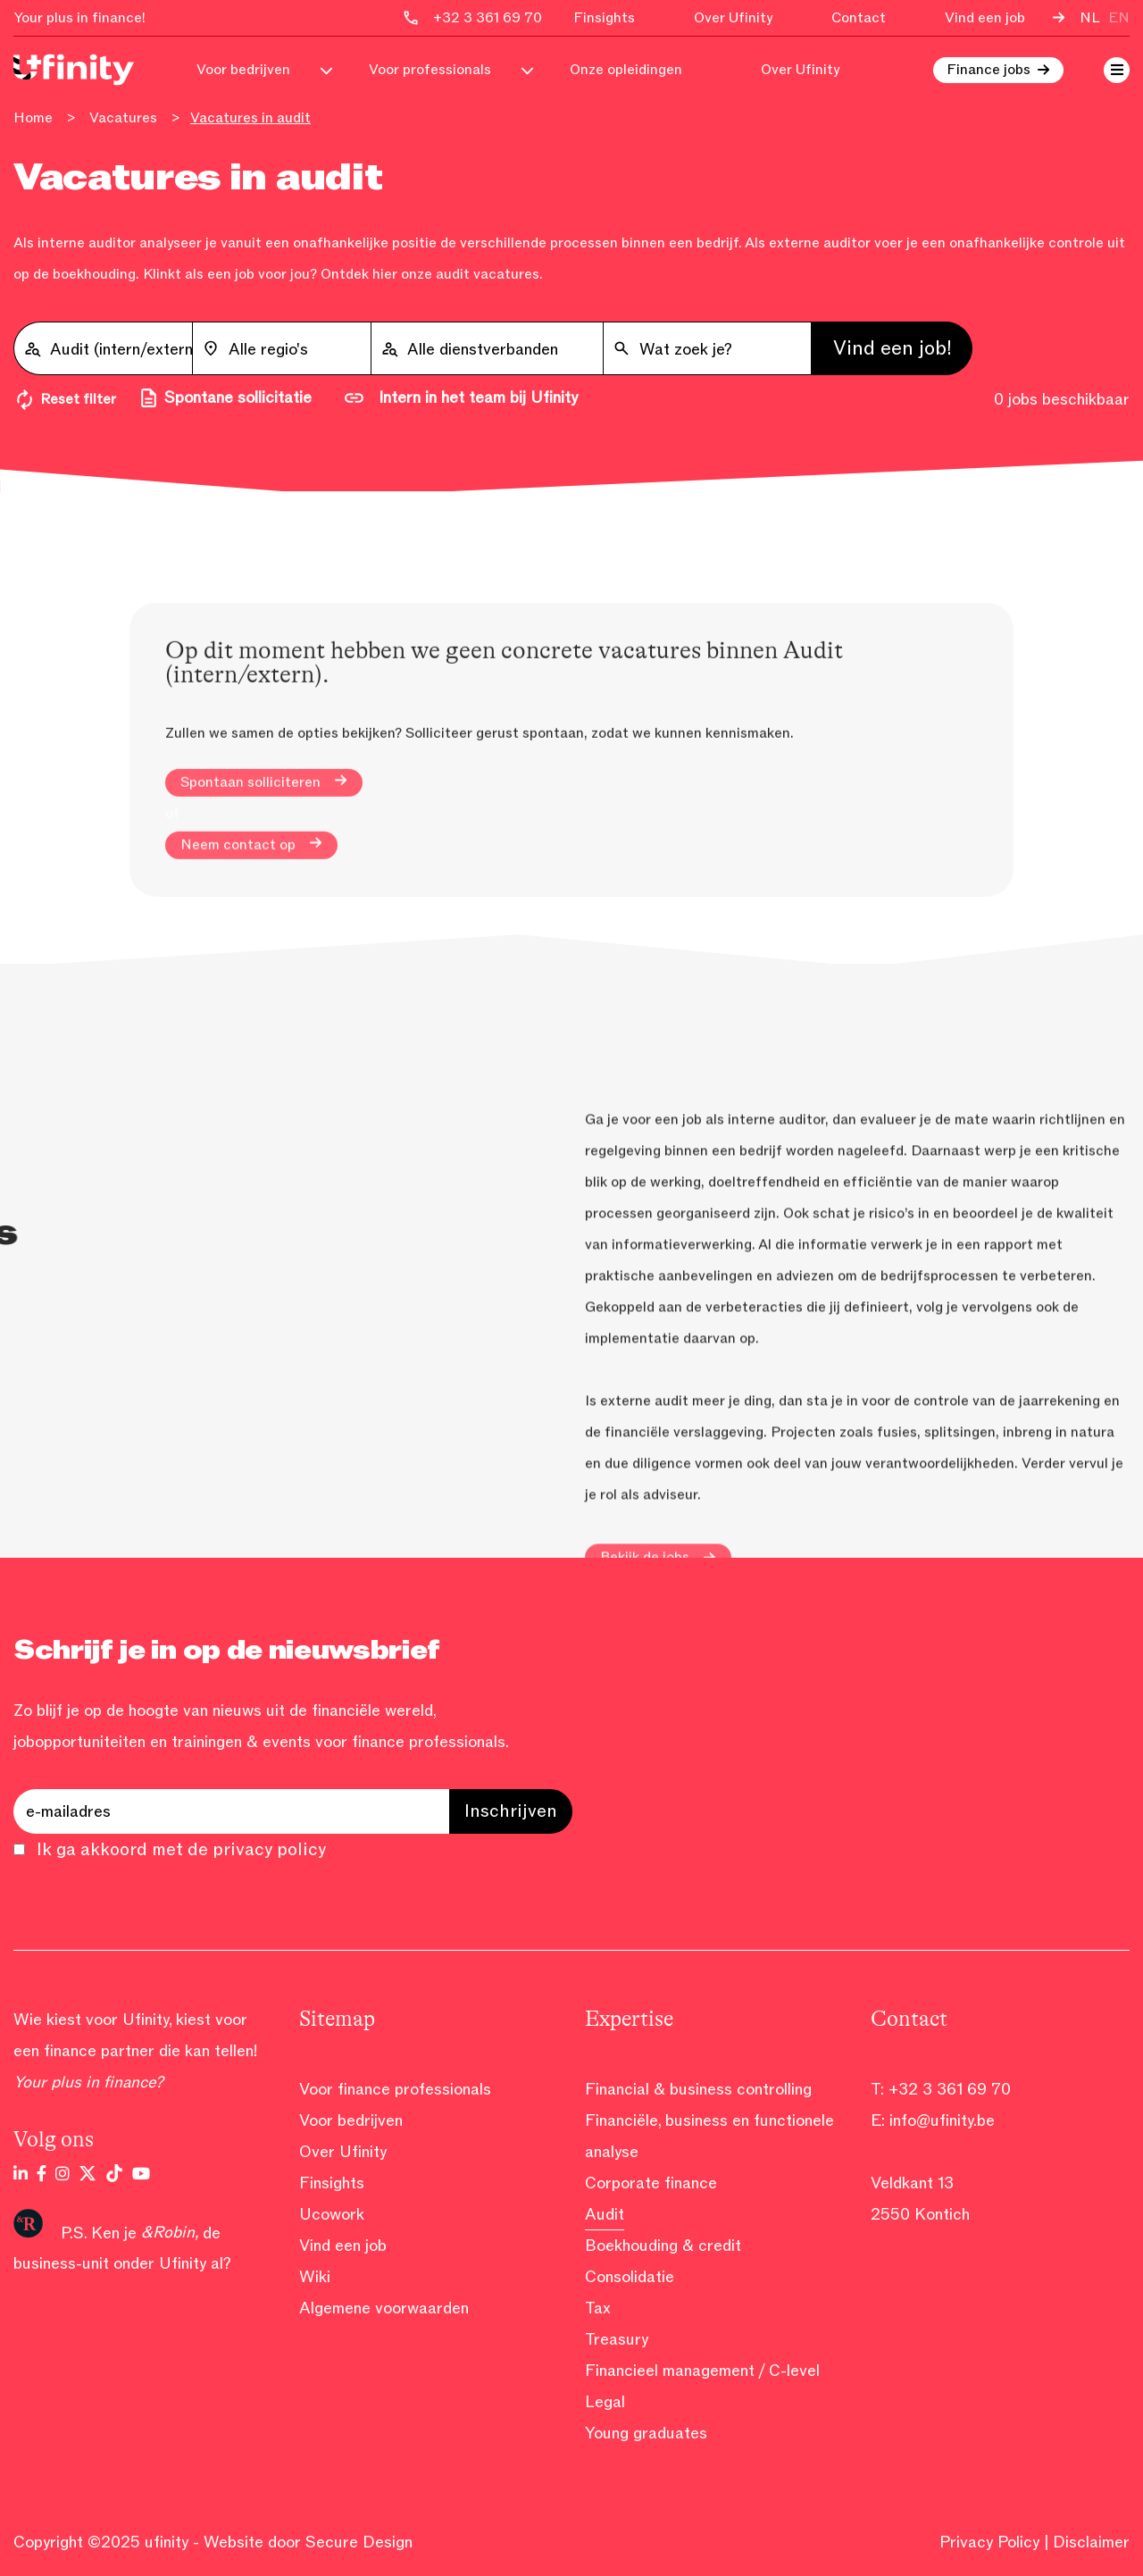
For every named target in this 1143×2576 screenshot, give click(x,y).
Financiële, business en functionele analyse (709, 2136)
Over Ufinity (733, 18)
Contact (858, 18)
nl (1090, 18)
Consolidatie (629, 2277)
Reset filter (64, 400)
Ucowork (331, 2214)
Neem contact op (251, 959)
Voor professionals (430, 70)
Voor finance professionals (395, 2089)
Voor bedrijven (243, 70)
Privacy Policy (989, 2542)
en (1119, 18)
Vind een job (985, 18)
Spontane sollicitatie (225, 398)
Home (33, 118)
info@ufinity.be (942, 2120)
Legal (605, 2402)
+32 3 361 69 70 (950, 2089)
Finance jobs (988, 70)
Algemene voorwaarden (384, 2308)
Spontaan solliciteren (263, 897)
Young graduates (646, 2433)
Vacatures (123, 118)
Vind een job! (892, 348)
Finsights (604, 18)
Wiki (314, 2277)
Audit (604, 2214)
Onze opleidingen (626, 70)
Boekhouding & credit (663, 2245)
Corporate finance (651, 2183)
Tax (598, 2308)
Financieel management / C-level (702, 2370)
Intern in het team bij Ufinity (460, 398)
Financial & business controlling (698, 2089)
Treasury (616, 2339)
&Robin (168, 2232)
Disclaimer (1091, 2542)
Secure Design (359, 2542)
